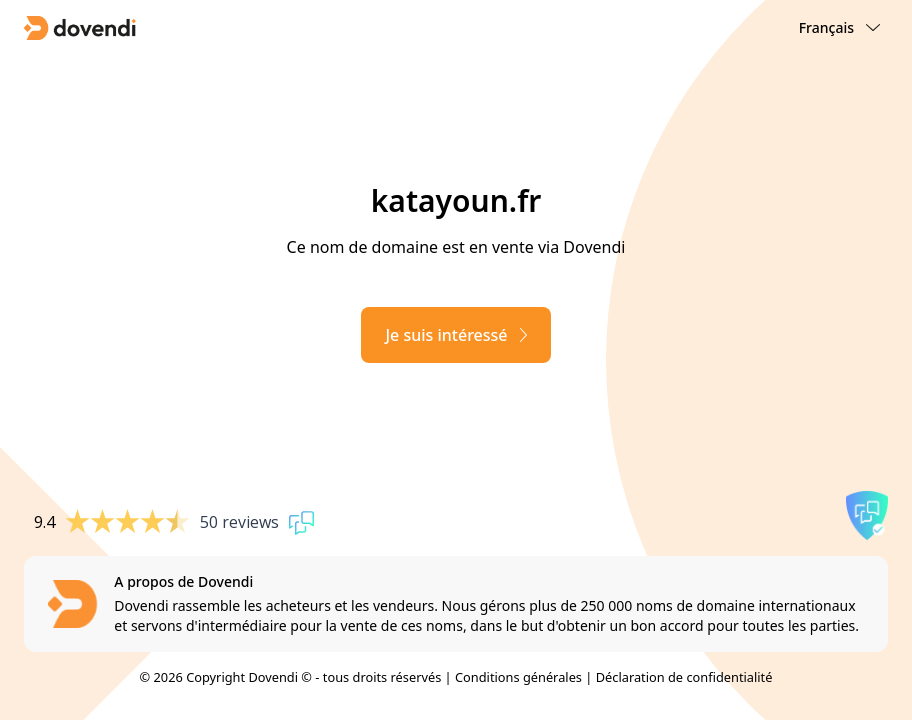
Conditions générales (518, 677)
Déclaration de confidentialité (684, 677)
